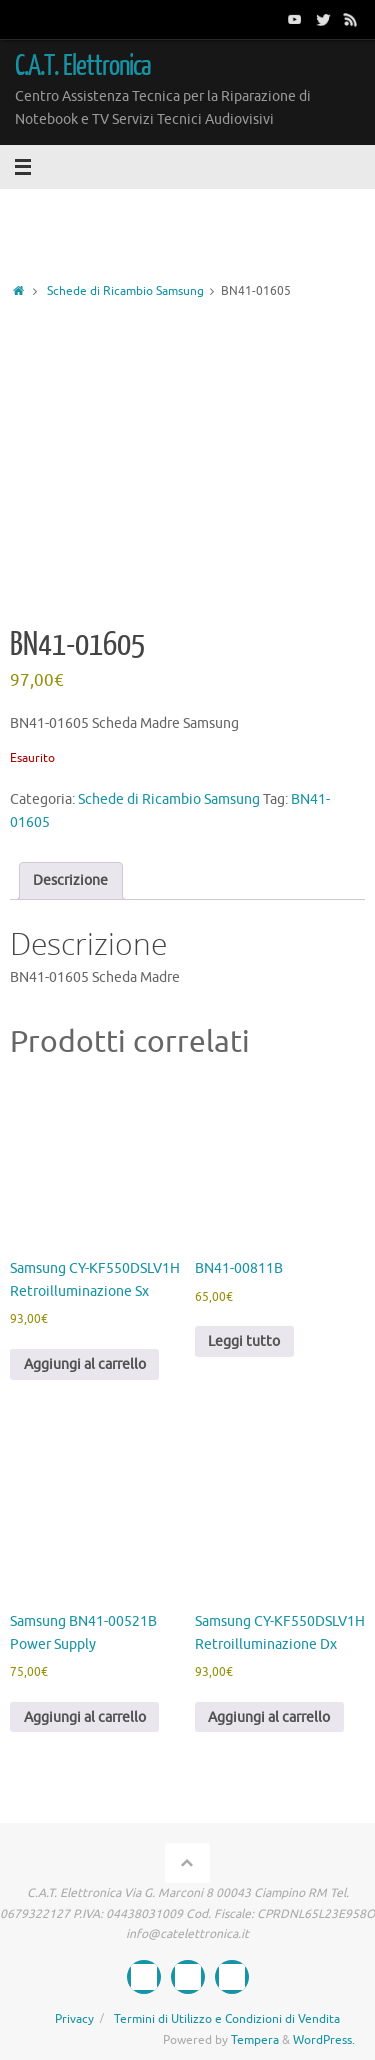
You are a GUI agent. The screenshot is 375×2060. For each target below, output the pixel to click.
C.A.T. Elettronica (83, 66)
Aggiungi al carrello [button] (85, 1364)
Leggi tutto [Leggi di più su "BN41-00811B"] (244, 1341)
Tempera (255, 2040)
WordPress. (324, 2040)
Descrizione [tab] (70, 880)
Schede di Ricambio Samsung (125, 291)
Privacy (74, 2019)
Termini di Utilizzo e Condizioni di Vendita (227, 2019)
